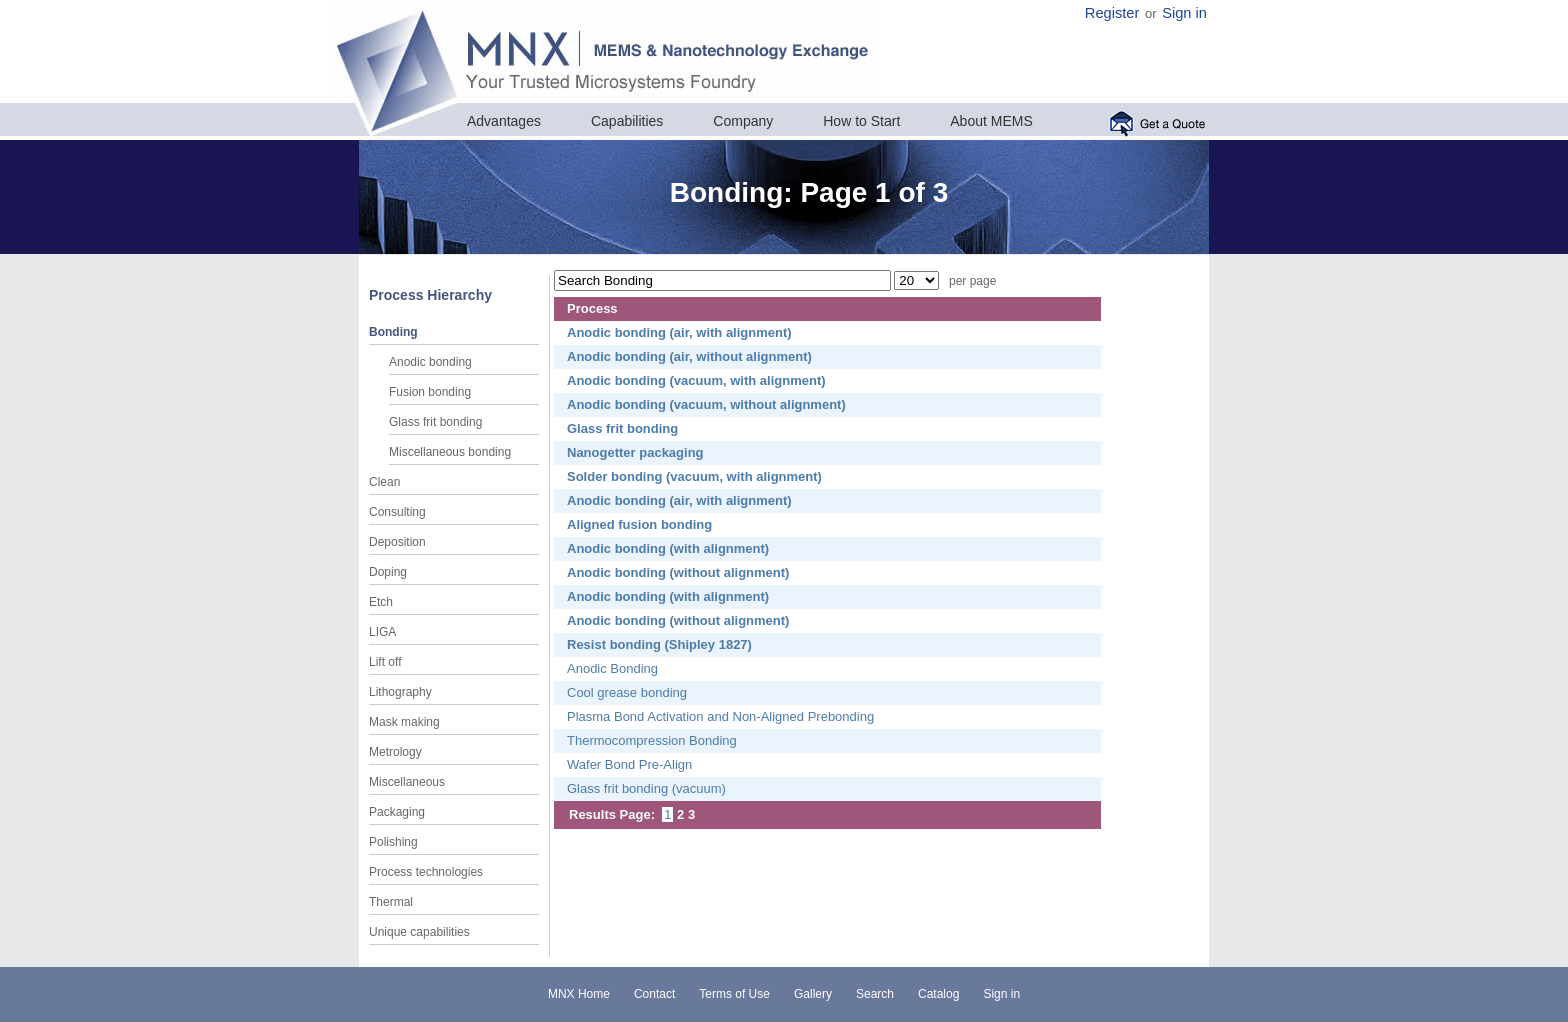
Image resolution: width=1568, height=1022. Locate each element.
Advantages (504, 121)
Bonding (393, 332)
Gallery (813, 994)
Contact (654, 994)
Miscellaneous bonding (450, 452)
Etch (381, 602)
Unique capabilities (419, 932)
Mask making (404, 722)
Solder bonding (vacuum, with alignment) (694, 476)
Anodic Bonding (612, 668)
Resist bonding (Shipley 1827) (659, 644)
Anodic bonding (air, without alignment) (689, 356)
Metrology (395, 752)
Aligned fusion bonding (639, 524)
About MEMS (991, 121)
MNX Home (579, 994)
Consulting (397, 512)
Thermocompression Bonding (652, 740)
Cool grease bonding (627, 692)
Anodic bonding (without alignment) (678, 572)
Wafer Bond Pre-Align (629, 764)
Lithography (400, 692)
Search (875, 994)
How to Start (861, 121)
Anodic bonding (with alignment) (668, 548)
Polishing (393, 842)
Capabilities (627, 121)
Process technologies (426, 872)
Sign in (1184, 13)
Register (1112, 13)
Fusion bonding (430, 392)
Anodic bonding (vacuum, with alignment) (696, 380)
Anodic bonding (430, 362)
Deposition (397, 542)
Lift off (385, 662)
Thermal (391, 902)
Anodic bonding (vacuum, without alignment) (706, 404)
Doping (388, 572)
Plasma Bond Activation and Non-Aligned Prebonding (720, 716)
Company (743, 121)
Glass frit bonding (435, 422)
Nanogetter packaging (635, 452)
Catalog (938, 994)
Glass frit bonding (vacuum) (646, 788)
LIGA (382, 632)
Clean (384, 482)
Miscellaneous (407, 782)
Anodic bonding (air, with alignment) (679, 332)
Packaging (397, 812)
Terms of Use (734, 994)
